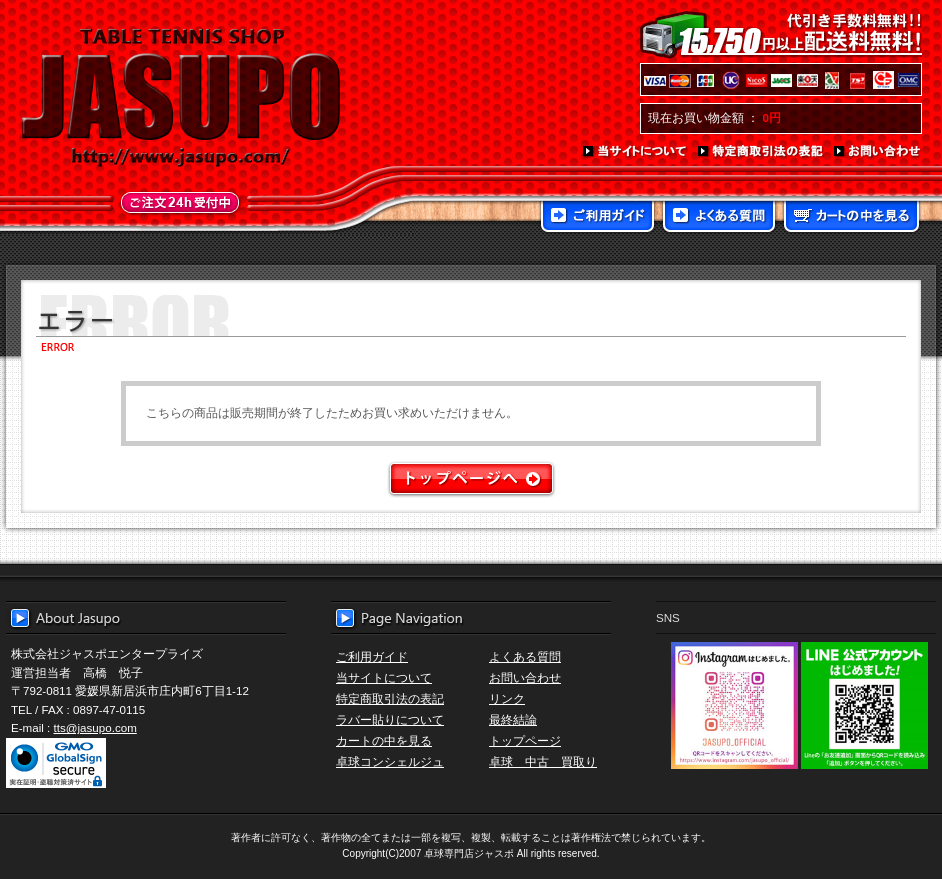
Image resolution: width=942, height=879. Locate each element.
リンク (507, 698)
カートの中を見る (851, 218)
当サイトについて (635, 152)
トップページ (525, 740)
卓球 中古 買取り (543, 761)
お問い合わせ (878, 152)
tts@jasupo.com (95, 727)
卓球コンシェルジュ (390, 761)
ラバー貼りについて (390, 719)
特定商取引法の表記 (761, 152)
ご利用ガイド (597, 218)
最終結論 (513, 719)
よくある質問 (719, 218)
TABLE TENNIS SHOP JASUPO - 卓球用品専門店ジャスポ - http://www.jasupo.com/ (181, 98)
